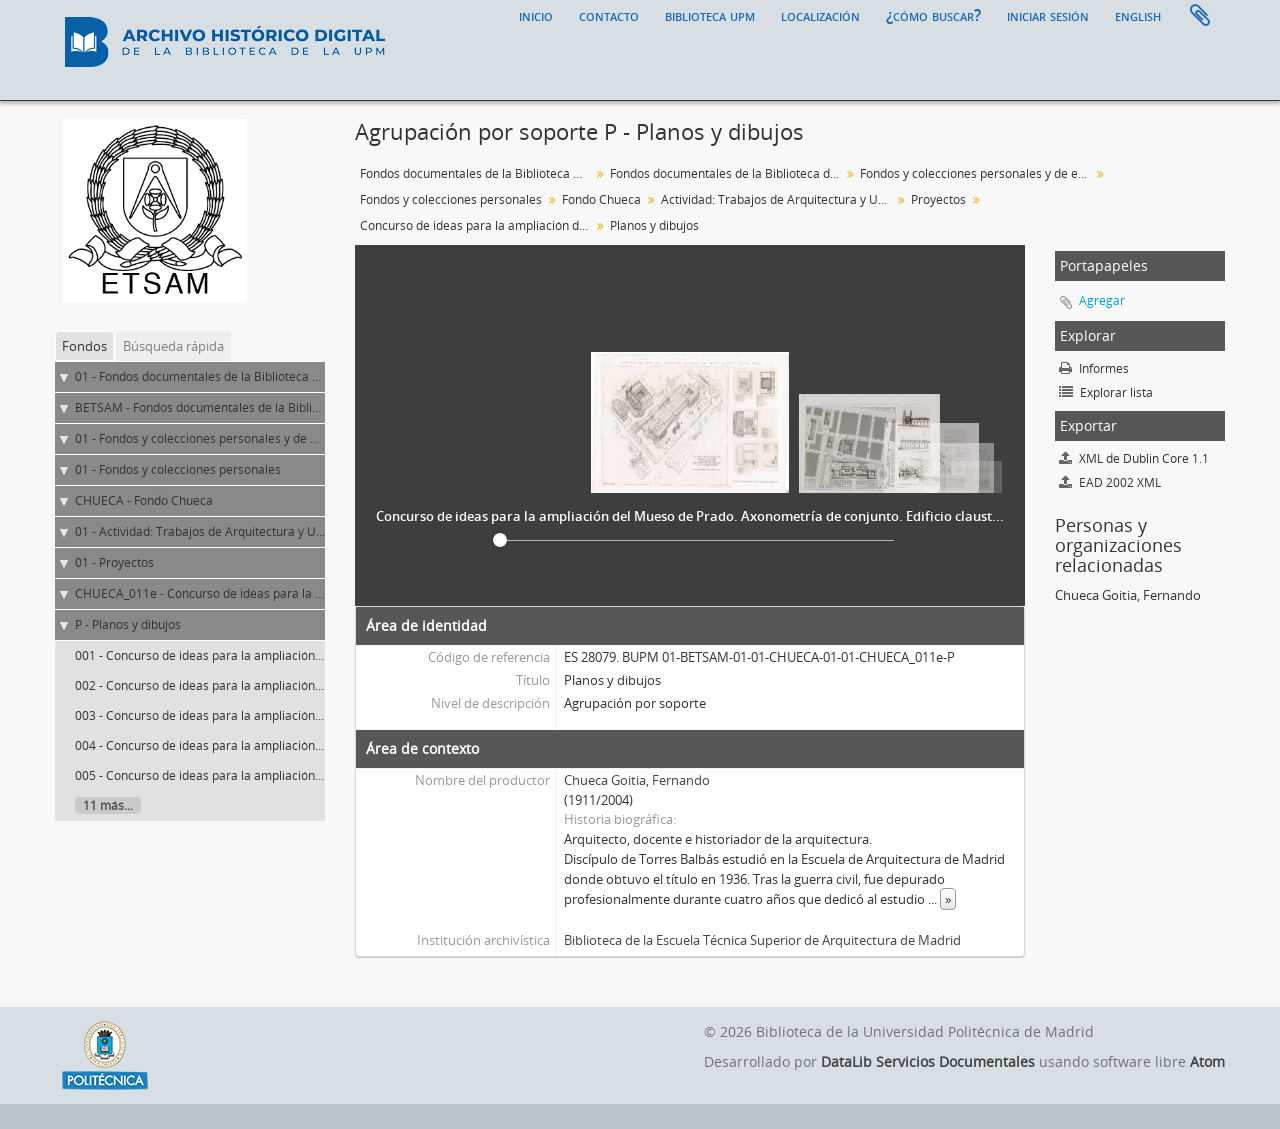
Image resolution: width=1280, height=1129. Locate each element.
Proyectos (938, 199)
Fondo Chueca (601, 199)
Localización (820, 15)
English (1138, 15)
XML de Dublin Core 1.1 (1134, 458)
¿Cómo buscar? (933, 15)
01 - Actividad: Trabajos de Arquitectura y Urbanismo (222, 531)
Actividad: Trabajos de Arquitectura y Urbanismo (778, 199)
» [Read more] (948, 899)
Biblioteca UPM (710, 15)
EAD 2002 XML (1110, 482)
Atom (1207, 1061)
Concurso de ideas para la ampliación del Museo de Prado (477, 225)
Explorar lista (1106, 392)
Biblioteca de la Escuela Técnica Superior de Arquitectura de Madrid (762, 940)
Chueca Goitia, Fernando (637, 780)
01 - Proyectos (114, 562)
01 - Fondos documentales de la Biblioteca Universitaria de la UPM (259, 376)
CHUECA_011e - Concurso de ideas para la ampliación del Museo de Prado (282, 593)
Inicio (536, 15)
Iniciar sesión (1048, 15)
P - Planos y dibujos (128, 624)
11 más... (108, 805)
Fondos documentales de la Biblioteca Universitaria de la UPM (477, 173)
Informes (1094, 368)
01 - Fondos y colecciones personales (178, 469)
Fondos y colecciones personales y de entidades (977, 173)
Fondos (84, 346)
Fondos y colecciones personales (451, 199)
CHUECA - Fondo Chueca (144, 500)
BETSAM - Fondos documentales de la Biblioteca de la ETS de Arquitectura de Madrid (311, 407)
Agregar (1102, 300)
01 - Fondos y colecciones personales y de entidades (220, 438)
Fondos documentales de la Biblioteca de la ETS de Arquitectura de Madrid (727, 173)
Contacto (609, 15)
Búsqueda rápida (173, 346)
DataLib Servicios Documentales (928, 1061)
